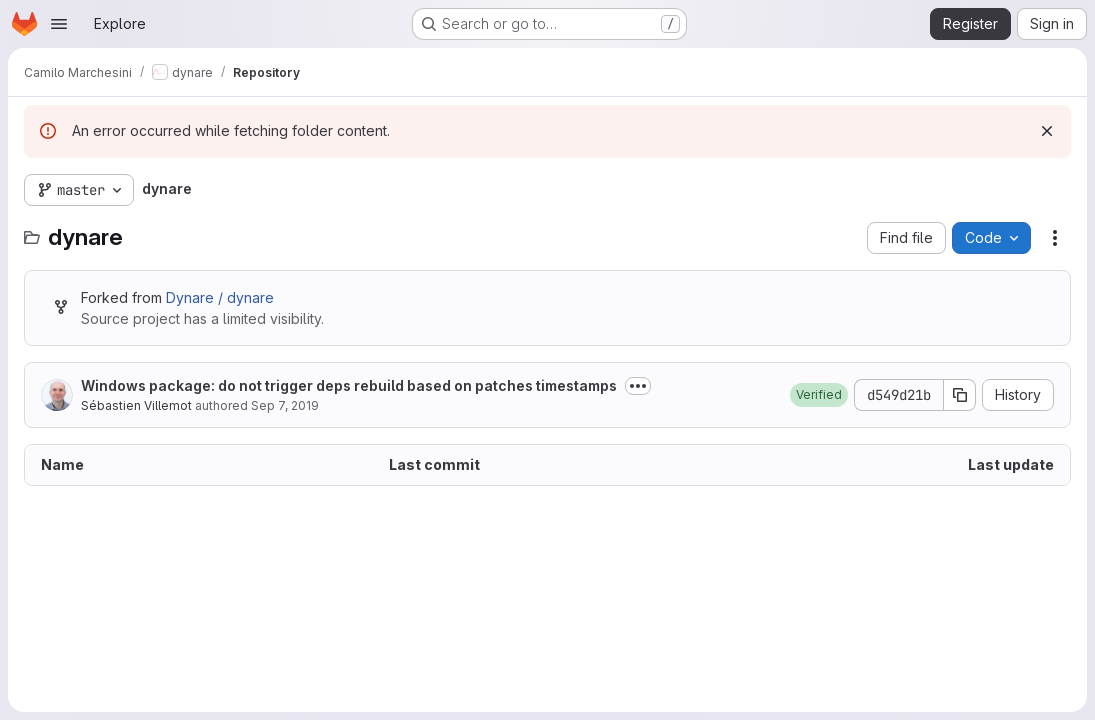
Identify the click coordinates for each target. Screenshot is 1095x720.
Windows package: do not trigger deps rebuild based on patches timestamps (349, 385)
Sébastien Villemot (136, 405)
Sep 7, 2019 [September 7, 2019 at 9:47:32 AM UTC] (285, 405)
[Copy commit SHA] (960, 395)
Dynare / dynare (220, 297)
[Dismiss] (1047, 131)
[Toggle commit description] (638, 386)
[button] (819, 395)
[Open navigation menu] (59, 24)
